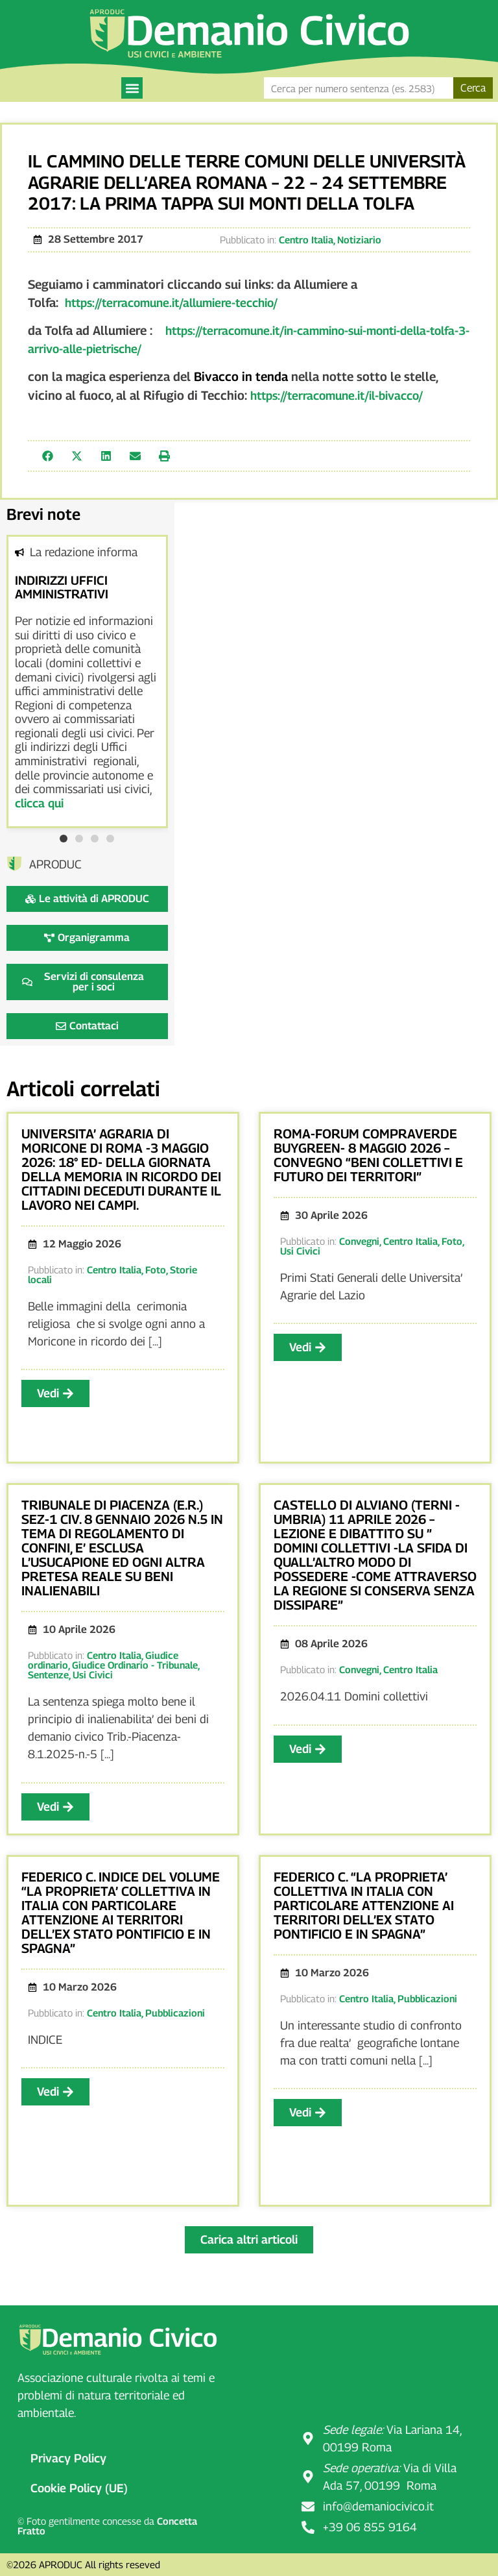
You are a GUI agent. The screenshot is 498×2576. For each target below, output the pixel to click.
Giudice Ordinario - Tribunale (135, 1665)
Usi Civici (300, 1251)
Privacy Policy (68, 2458)
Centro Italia (306, 239)
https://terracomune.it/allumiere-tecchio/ (171, 303)
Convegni (359, 1241)
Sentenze (48, 1674)
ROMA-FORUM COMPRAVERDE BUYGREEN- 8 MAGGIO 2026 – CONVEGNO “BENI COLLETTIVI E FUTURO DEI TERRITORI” (368, 1155)
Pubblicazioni (175, 2012)
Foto (155, 1269)
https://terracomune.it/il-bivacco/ (336, 395)
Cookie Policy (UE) (79, 2488)
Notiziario (359, 239)
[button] (132, 88)
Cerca (473, 88)
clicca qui (39, 803)
